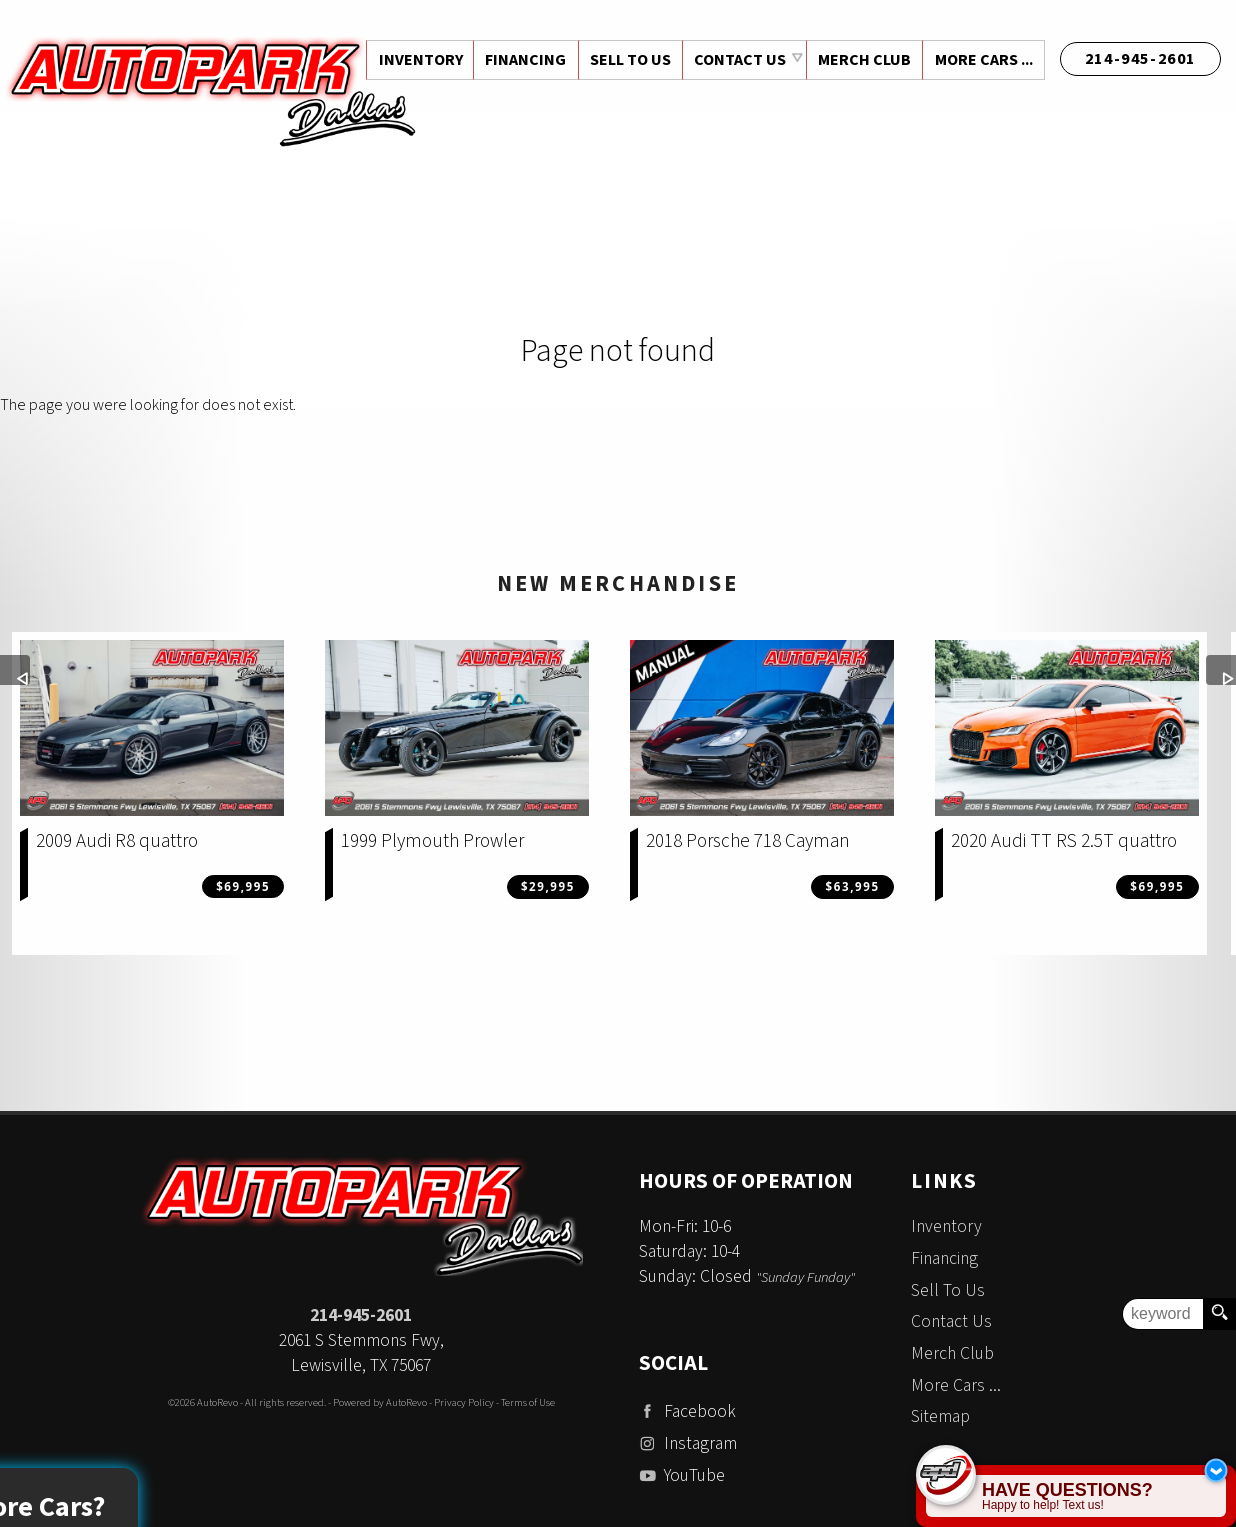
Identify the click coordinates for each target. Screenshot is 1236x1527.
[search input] (1163, 1314)
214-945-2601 (361, 1315)
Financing (944, 1258)
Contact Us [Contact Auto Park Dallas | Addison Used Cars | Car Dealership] (738, 60)
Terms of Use (528, 1402)
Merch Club (862, 60)
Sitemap (940, 1416)
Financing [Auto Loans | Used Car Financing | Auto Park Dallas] (521, 60)
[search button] (1219, 1314)
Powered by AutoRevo (380, 1402)
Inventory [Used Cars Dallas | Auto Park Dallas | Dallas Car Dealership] (415, 60)
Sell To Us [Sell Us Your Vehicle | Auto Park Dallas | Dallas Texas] (627, 60)
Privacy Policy (464, 1402)
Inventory (946, 1226)
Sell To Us (948, 1290)
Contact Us (951, 1321)
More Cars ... (983, 60)
